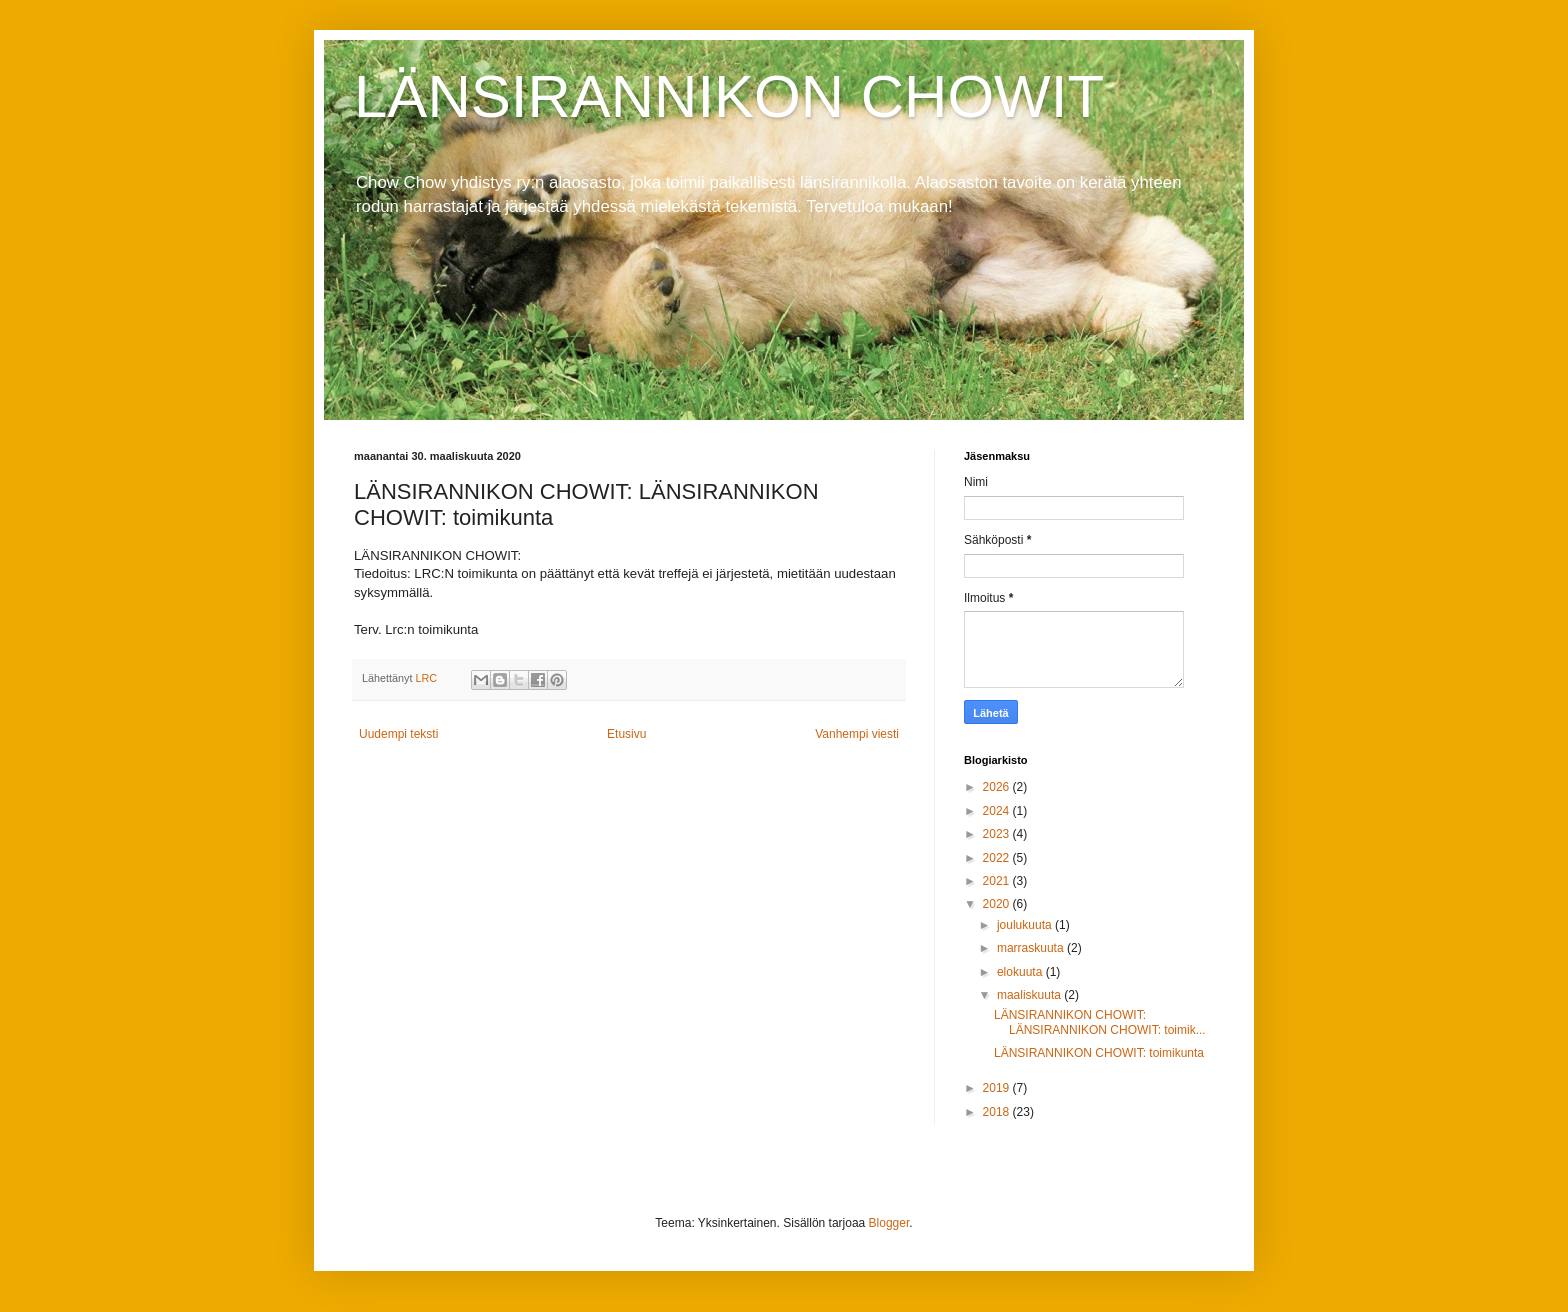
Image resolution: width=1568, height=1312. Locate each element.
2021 (998, 881)
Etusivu (626, 734)
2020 (998, 904)
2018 (998, 1112)
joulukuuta (1026, 925)
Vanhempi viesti (857, 734)
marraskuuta (1032, 948)
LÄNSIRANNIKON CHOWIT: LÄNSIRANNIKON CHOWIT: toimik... (1100, 1022)
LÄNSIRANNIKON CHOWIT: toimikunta (1099, 1053)
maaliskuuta (1030, 995)
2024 (998, 811)
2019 (998, 1088)
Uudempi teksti (398, 734)
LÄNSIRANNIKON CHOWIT (729, 96)
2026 (998, 787)
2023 (998, 834)
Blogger (889, 1223)
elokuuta (1021, 972)
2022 (998, 858)
